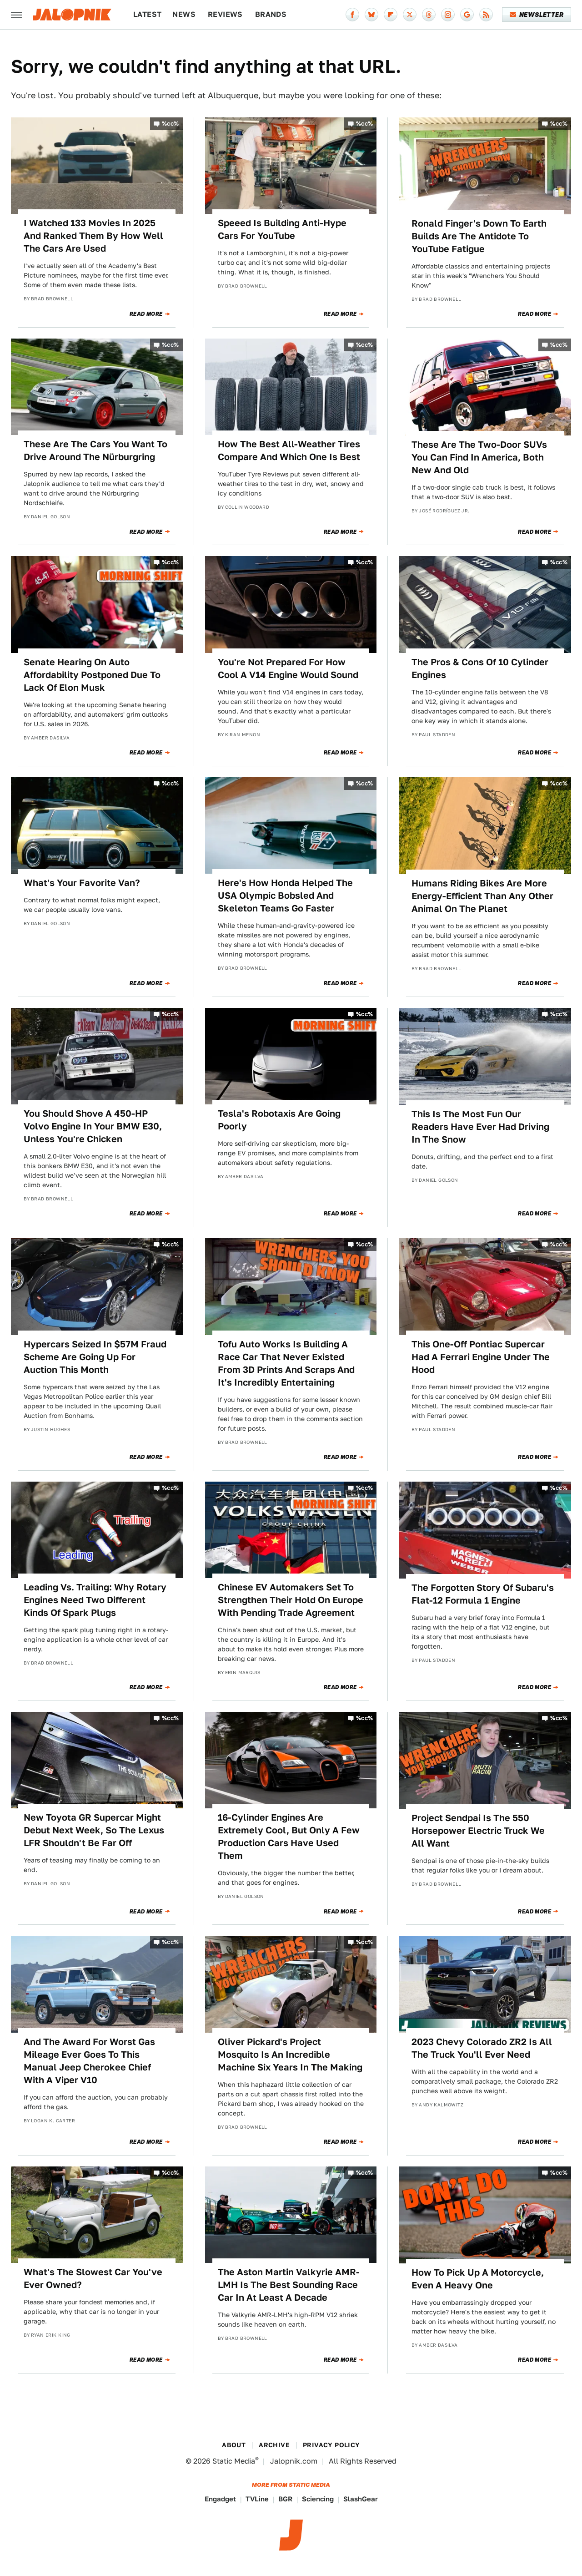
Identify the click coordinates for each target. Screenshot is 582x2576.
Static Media (233, 2461)
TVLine (257, 2499)
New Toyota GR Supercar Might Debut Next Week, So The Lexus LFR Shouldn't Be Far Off (94, 1830)
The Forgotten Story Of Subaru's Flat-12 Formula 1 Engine (482, 1594)
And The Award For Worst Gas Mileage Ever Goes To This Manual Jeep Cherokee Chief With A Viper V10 (89, 2060)
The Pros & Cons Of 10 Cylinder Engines (479, 668)
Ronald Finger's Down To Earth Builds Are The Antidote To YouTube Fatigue (479, 236)
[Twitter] (409, 14)
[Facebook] (352, 14)
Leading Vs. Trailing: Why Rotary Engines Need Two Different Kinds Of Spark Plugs (95, 1600)
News (184, 14)
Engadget (220, 2499)
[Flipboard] (390, 14)
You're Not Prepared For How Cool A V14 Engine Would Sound (288, 668)
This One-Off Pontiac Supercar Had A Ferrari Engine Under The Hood (480, 1357)
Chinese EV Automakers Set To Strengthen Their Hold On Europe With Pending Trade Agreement (290, 1600)
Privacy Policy (331, 2445)
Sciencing (318, 2499)
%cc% (170, 123)
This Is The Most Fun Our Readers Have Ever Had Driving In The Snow (480, 1126)
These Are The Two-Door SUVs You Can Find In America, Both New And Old (479, 457)
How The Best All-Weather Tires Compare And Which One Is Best (289, 450)
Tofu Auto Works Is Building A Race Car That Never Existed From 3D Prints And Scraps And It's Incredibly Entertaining (286, 1363)
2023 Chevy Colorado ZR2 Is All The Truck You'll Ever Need (481, 2048)
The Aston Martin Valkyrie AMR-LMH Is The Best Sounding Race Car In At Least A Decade (289, 2285)
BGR (285, 2499)
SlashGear (360, 2499)
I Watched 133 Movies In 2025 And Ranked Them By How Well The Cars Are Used (93, 236)
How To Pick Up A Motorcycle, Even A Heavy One (477, 2279)
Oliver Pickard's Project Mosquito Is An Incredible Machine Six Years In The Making (290, 2054)
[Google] (467, 14)
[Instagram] (448, 14)
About (234, 2445)
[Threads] (429, 14)
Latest (147, 14)
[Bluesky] (371, 14)
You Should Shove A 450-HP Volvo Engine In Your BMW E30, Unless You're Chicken (93, 1126)
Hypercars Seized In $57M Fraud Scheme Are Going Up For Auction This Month (95, 1357)
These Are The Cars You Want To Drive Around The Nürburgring (95, 450)
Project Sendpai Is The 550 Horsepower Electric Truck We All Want (478, 1830)
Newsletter (537, 14)
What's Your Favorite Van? (82, 882)
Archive (274, 2445)
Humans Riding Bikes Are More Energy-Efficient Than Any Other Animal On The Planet (482, 896)
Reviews (225, 14)
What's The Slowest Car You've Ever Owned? (93, 2278)
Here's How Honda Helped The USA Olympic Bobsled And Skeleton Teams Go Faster (285, 895)
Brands (270, 14)
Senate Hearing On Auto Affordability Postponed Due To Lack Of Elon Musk (92, 675)
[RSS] (486, 14)
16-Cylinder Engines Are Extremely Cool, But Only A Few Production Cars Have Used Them (289, 1836)
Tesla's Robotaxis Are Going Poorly (279, 1120)
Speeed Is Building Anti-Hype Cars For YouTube (282, 229)
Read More (146, 314)
